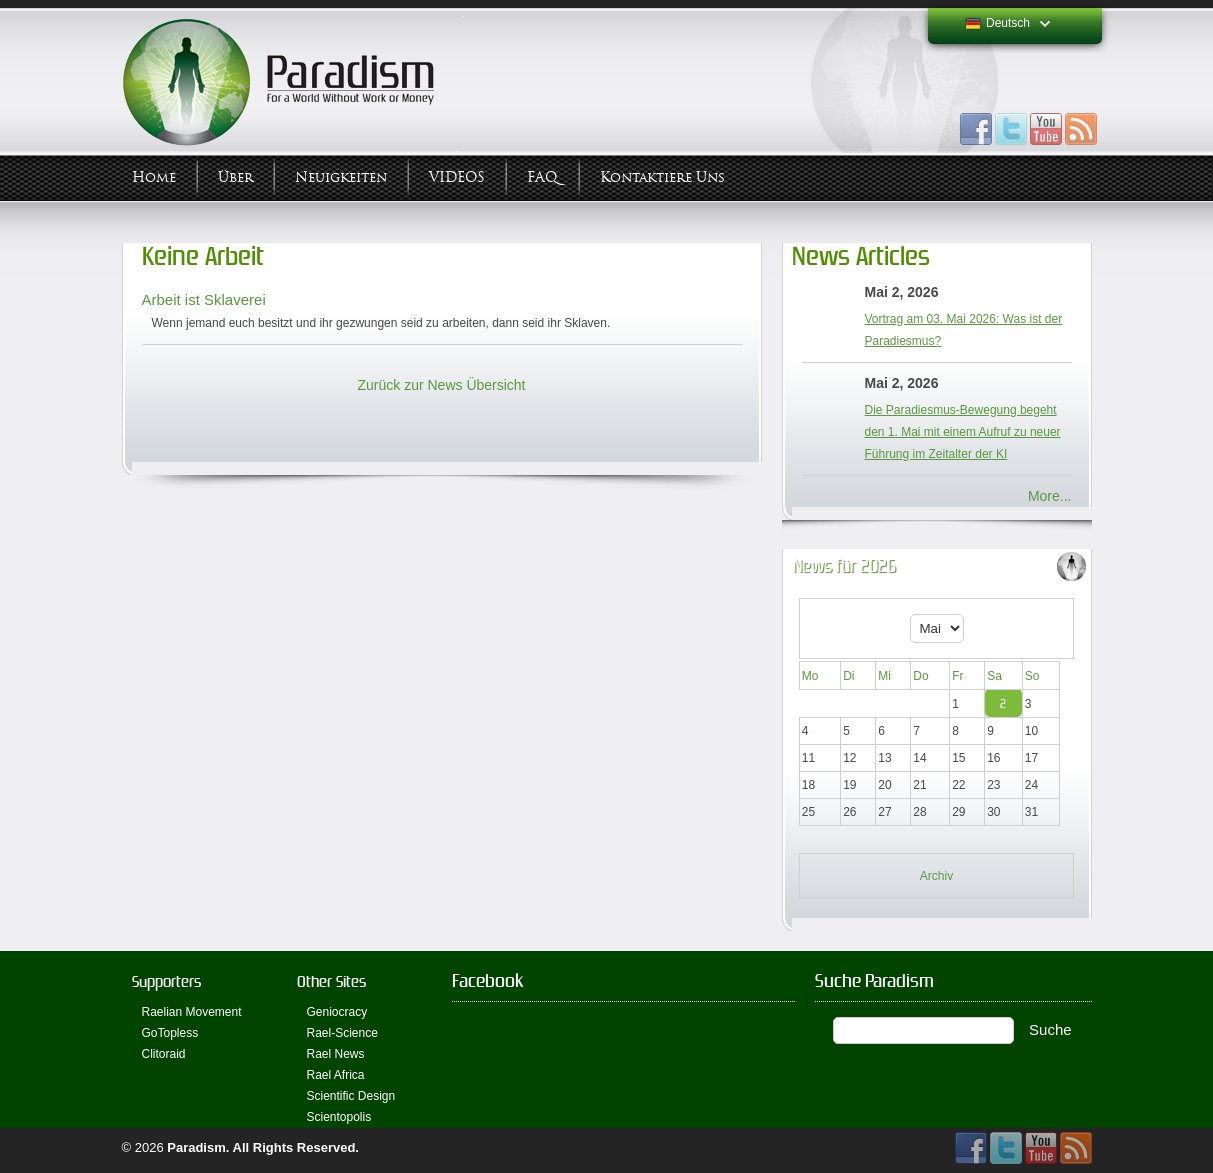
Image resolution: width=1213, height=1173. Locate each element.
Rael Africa (336, 1075)
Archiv (936, 876)
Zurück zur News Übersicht (441, 385)
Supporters (166, 981)
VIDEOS (457, 177)
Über (235, 177)
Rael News (336, 1054)
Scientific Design (351, 1096)
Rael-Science (342, 1033)
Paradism (196, 1147)
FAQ (542, 177)
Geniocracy (337, 1012)
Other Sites (331, 981)
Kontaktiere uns (662, 177)
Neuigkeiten (341, 177)
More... (1050, 496)
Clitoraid (164, 1054)
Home (154, 177)
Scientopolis (339, 1117)
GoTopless (170, 1033)
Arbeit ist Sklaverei (204, 299)
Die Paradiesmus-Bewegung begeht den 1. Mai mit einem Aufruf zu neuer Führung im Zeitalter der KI (963, 432)
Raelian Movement (192, 1012)
